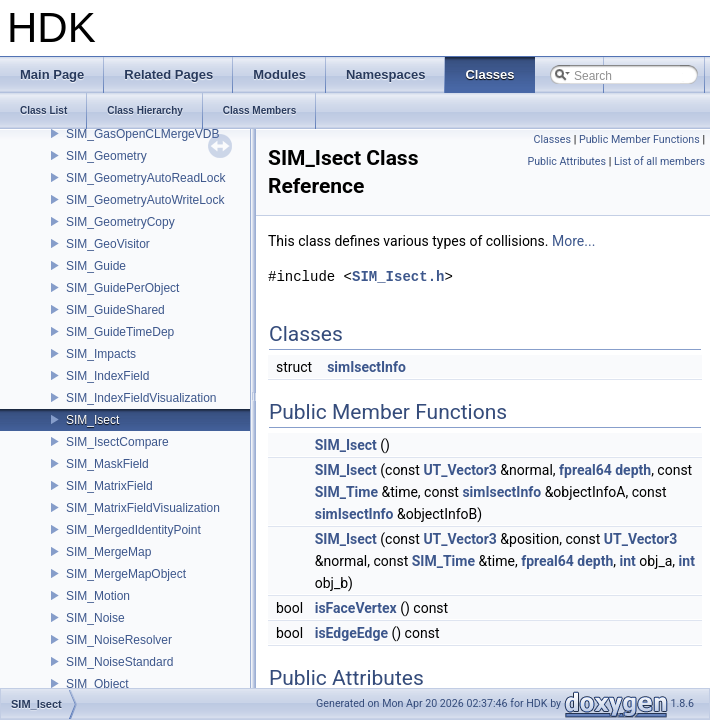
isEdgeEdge (351, 633)
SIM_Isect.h (398, 276)
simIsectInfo (366, 367)
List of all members (659, 161)
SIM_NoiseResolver (119, 640)
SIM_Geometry (106, 156)
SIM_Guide (96, 266)
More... (573, 241)
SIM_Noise (95, 618)
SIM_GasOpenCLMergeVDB (142, 134)
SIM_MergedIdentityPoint (133, 530)
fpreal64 (585, 470)
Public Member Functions (639, 139)
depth (633, 470)
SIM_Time (346, 492)
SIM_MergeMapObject (126, 574)
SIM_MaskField (107, 464)
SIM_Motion (98, 596)
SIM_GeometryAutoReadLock (145, 178)
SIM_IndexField (107, 376)
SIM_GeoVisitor (108, 244)
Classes (552, 139)
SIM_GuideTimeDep (120, 332)
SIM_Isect (92, 420)
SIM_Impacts (101, 354)
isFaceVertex (356, 608)
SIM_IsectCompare (117, 442)
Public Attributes (566, 161)
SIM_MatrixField (109, 486)
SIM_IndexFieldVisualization (141, 398)
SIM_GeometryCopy (120, 222)
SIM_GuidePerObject (122, 288)
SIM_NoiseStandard (119, 662)
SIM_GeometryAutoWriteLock (145, 200)
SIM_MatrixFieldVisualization (143, 508)
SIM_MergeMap (108, 552)
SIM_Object (97, 684)
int (627, 561)
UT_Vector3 (459, 470)
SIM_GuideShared (115, 310)
